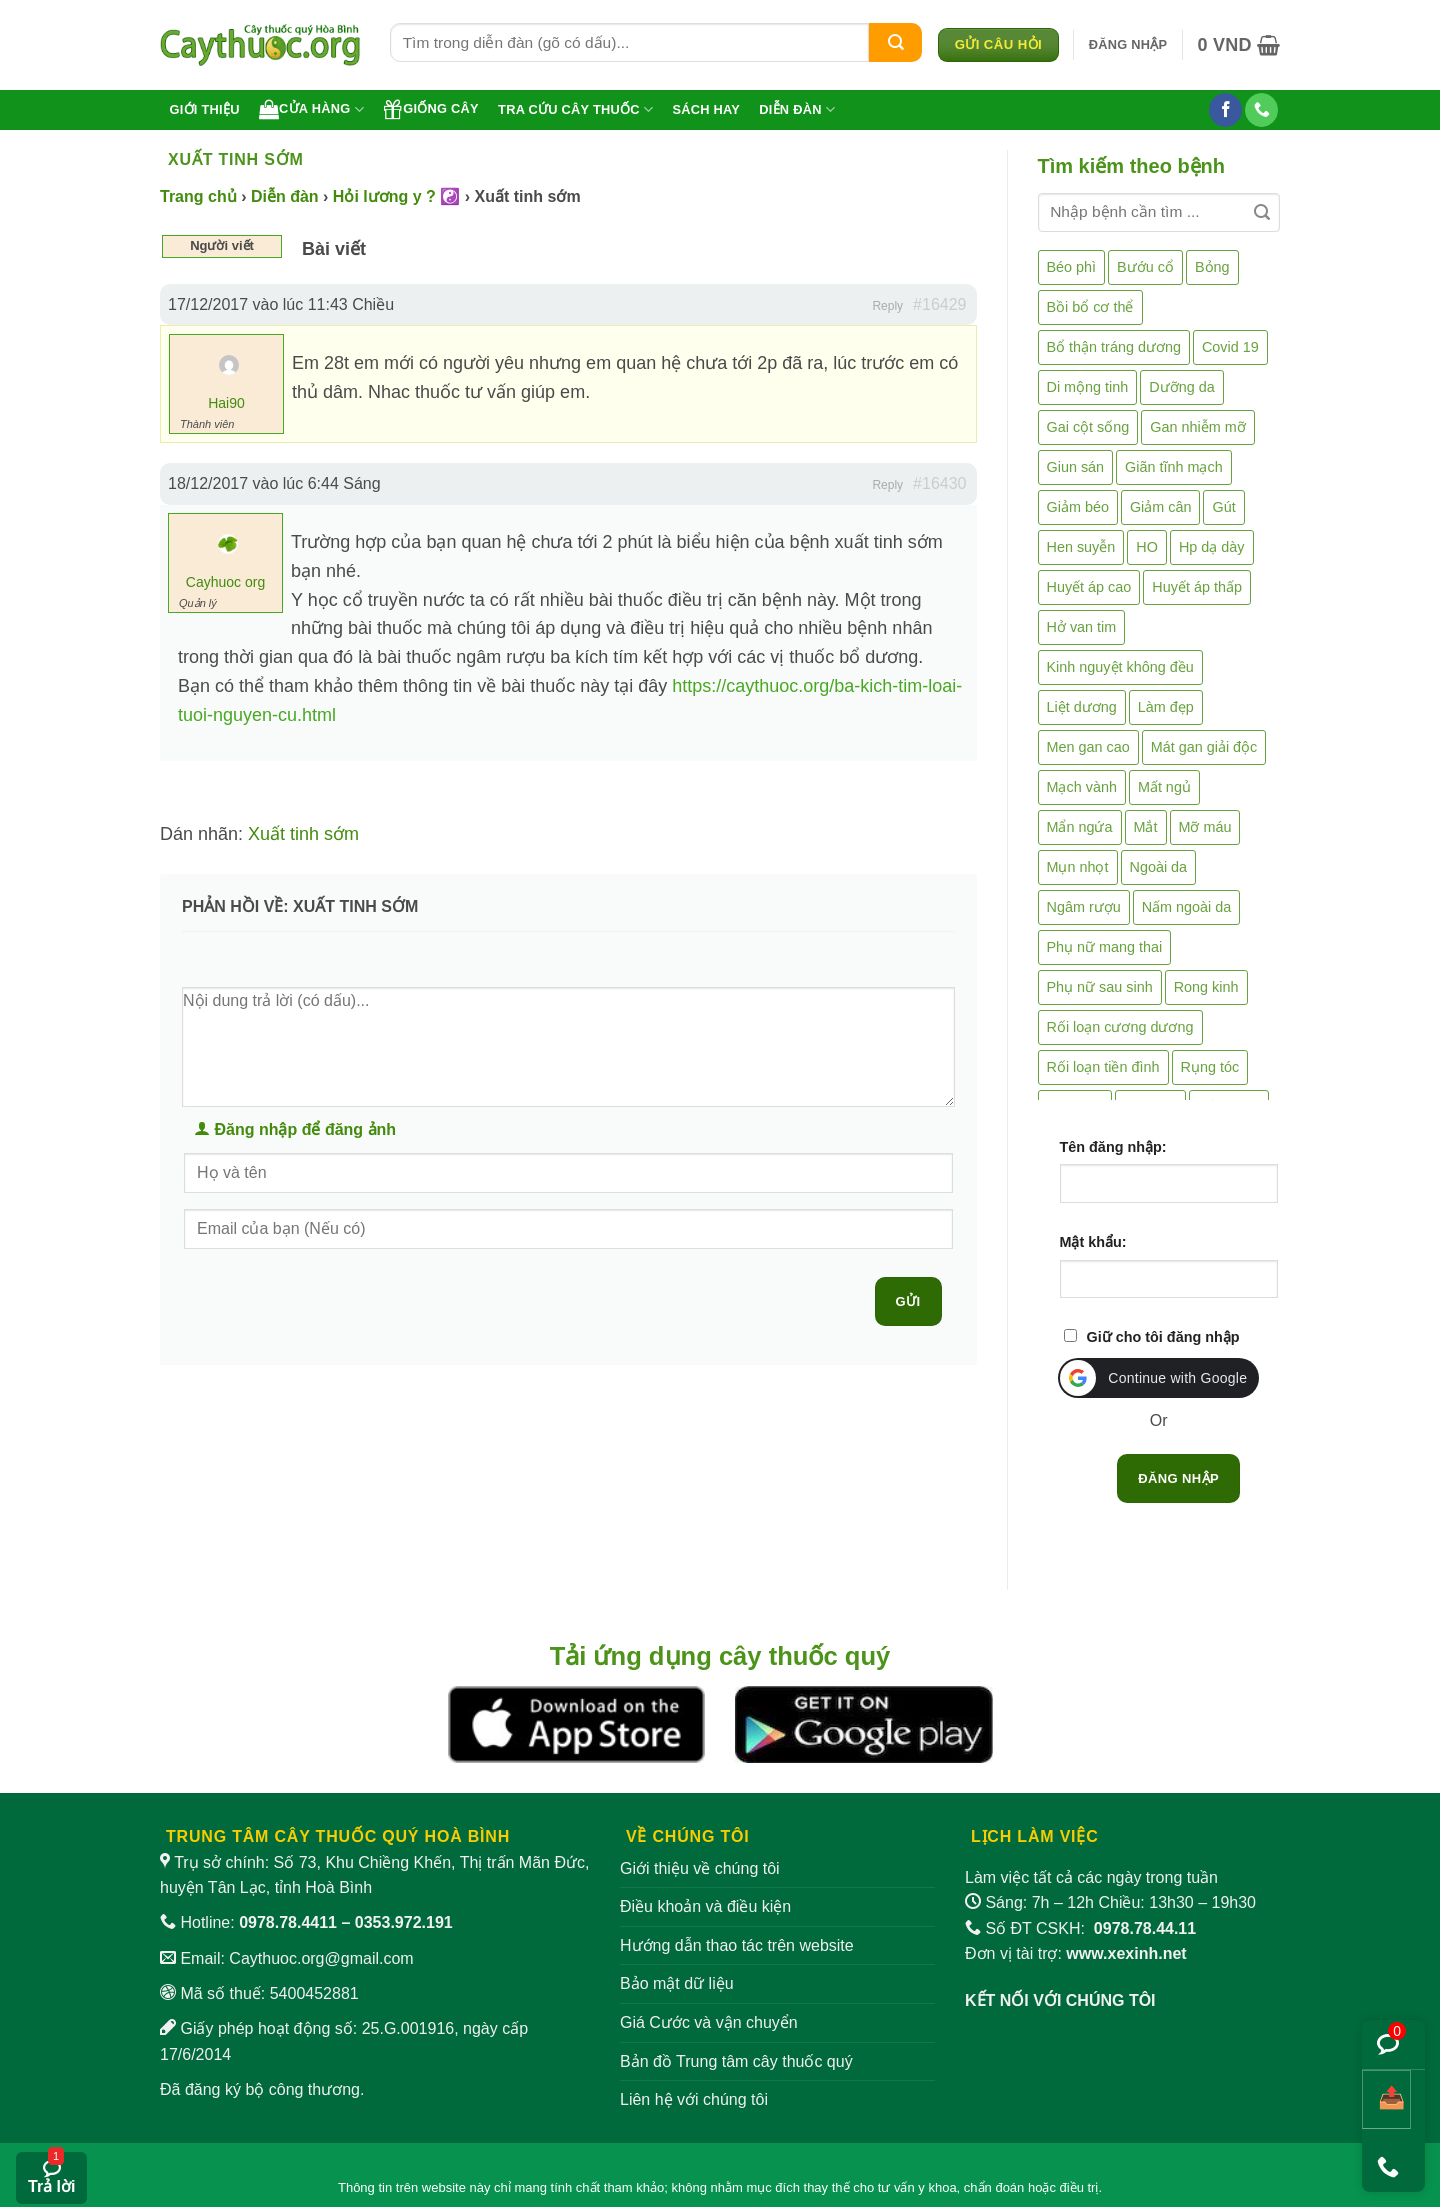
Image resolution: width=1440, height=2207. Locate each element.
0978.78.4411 (288, 1922)
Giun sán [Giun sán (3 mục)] (1076, 467)
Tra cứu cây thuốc (575, 109)
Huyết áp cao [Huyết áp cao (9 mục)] (1089, 587)
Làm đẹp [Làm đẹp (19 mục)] (1166, 707)
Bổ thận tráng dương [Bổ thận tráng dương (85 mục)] (1114, 347)
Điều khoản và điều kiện (705, 1906)
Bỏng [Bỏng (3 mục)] (1212, 267)
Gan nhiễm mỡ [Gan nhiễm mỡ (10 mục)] (1197, 427)
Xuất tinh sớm (303, 834)
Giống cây (431, 109)
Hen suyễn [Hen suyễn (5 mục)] (1081, 547)
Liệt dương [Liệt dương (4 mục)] (1082, 707)
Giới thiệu (205, 109)
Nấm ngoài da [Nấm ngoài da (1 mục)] (1187, 907)
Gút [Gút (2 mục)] (1223, 507)
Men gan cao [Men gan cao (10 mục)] (1088, 747)
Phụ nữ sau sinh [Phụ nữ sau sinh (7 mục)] (1100, 987)
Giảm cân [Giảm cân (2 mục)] (1161, 507)
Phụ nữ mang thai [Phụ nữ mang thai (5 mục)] (1105, 947)
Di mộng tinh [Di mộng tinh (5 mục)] (1088, 387)
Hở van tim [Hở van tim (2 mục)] (1082, 627)
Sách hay (706, 109)
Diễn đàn (797, 109)
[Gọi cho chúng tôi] (1261, 110)
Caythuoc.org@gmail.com (321, 1958)
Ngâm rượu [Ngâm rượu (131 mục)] (1084, 907)
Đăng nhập (1178, 1478)
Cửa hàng (311, 109)
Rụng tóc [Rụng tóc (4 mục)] (1210, 1067)
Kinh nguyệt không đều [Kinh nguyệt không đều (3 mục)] (1120, 667)
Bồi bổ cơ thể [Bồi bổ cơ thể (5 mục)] (1090, 307)
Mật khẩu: (1093, 1242)
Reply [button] (887, 306)
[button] (1128, 45)
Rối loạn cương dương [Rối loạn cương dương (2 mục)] (1120, 1027)
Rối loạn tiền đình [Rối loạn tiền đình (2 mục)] (1103, 1067)
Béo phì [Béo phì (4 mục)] (1072, 267)
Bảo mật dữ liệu (677, 1983)
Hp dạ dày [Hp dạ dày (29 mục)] (1212, 547)
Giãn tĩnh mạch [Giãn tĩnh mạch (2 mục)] (1174, 467)
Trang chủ (198, 196)
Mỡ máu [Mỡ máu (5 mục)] (1205, 827)
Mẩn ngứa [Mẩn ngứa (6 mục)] (1080, 827)
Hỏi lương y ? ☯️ (396, 196)
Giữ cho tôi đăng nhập (1163, 1337)
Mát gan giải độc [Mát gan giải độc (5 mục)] (1204, 747)
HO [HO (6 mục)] (1147, 547)
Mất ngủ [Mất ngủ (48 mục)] (1164, 787)
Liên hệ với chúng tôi (694, 2099)
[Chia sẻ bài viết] (1386, 2099)
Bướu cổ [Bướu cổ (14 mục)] (1145, 267)
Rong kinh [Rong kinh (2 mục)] (1206, 987)
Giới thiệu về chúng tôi (700, 1868)
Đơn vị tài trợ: (1076, 1953)
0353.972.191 (404, 1922)
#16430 (939, 483)
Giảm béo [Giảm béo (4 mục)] (1078, 507)
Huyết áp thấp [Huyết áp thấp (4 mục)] (1197, 587)
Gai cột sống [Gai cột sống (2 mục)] (1088, 427)
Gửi (908, 1301)
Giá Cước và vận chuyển (709, 2022)
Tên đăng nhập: (1113, 1147)
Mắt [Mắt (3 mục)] (1146, 827)
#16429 (939, 304)
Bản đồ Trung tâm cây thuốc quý (736, 2061)
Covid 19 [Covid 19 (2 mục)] (1230, 347)
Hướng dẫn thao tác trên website (737, 1945)
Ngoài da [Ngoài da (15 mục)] (1159, 867)
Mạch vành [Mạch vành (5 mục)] (1082, 787)
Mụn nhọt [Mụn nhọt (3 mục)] (1078, 867)
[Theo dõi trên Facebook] (1225, 110)
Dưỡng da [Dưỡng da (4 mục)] (1181, 387)
